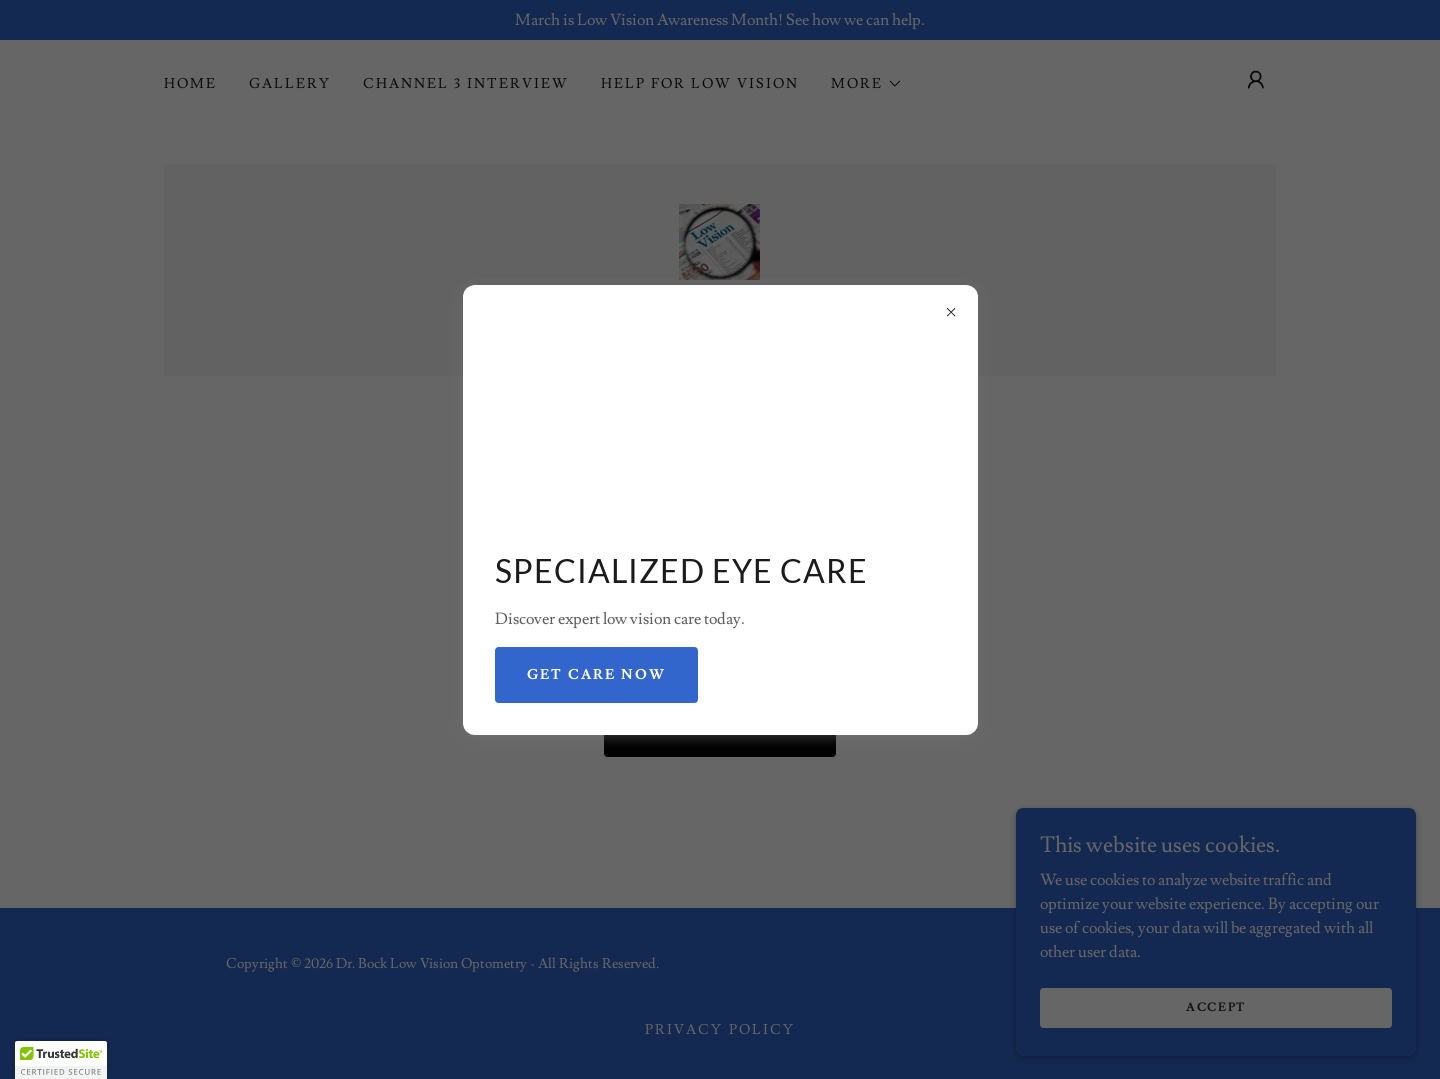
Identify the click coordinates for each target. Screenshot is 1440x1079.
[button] (61, 1060)
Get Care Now (596, 675)
